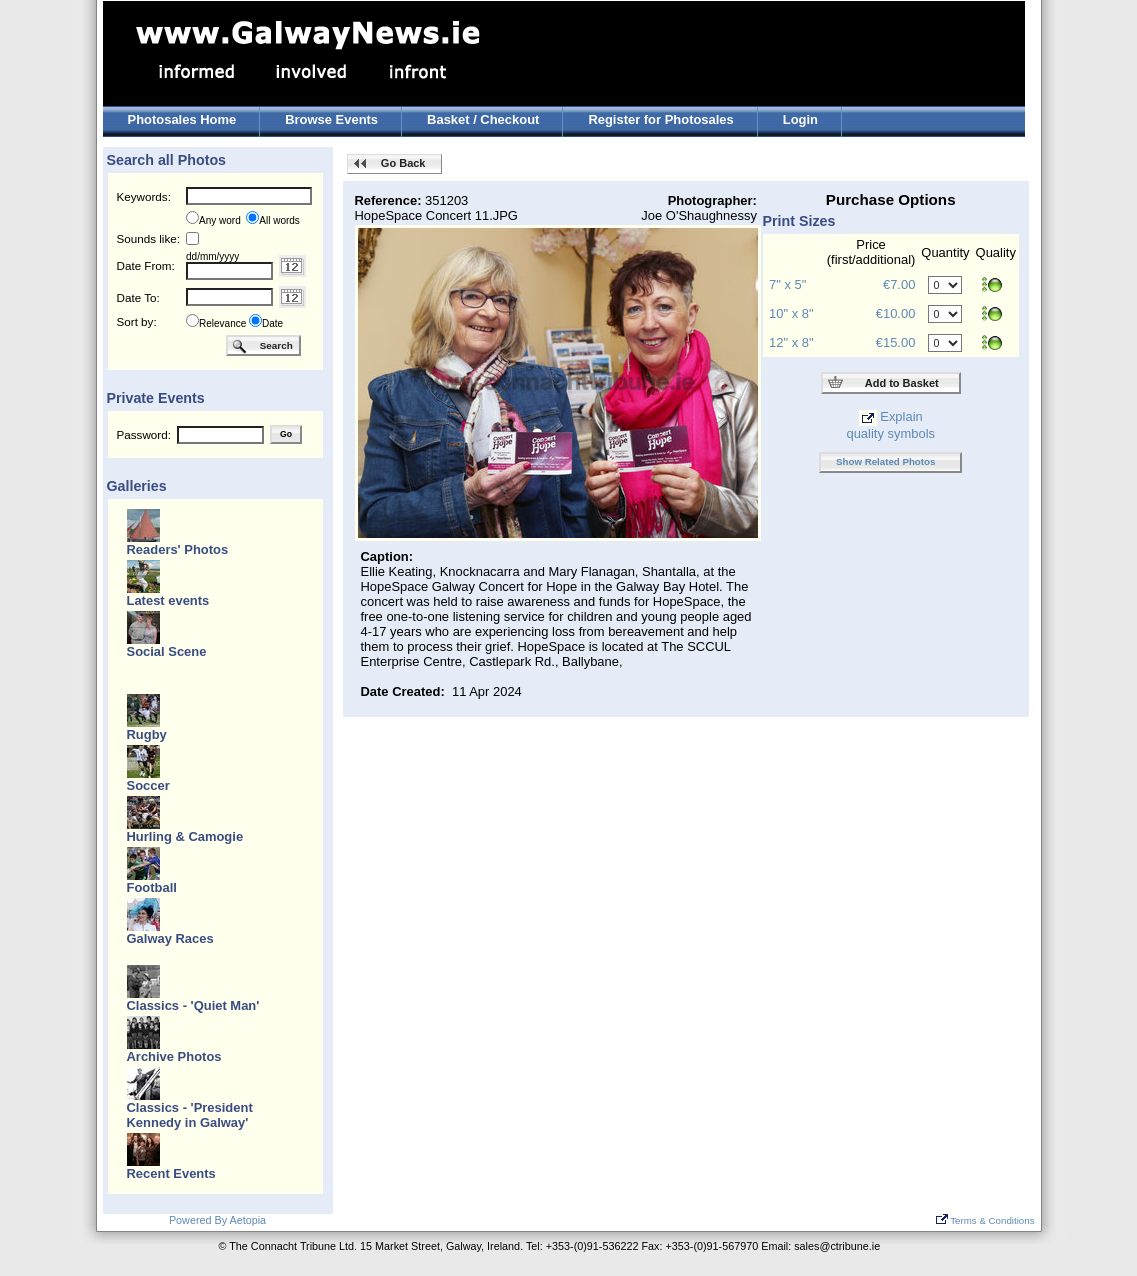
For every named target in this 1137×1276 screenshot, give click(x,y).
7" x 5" (787, 284)
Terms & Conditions (985, 1220)
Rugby (147, 734)
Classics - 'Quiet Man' (193, 1005)
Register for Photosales (660, 119)
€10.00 (896, 313)
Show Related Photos (885, 461)
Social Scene (167, 651)
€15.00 (896, 342)
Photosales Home (182, 119)
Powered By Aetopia (217, 1220)
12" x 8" (791, 342)
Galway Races (170, 938)
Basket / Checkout (483, 119)
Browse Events (331, 119)
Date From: (146, 265)
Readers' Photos (178, 549)
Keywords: (144, 196)
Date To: (138, 297)
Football (152, 887)
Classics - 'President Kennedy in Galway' (190, 1115)
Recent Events (171, 1173)
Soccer (148, 785)
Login (800, 119)
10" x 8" (791, 313)
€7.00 (899, 284)
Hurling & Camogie (185, 836)
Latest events (168, 600)
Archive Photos (174, 1056)
